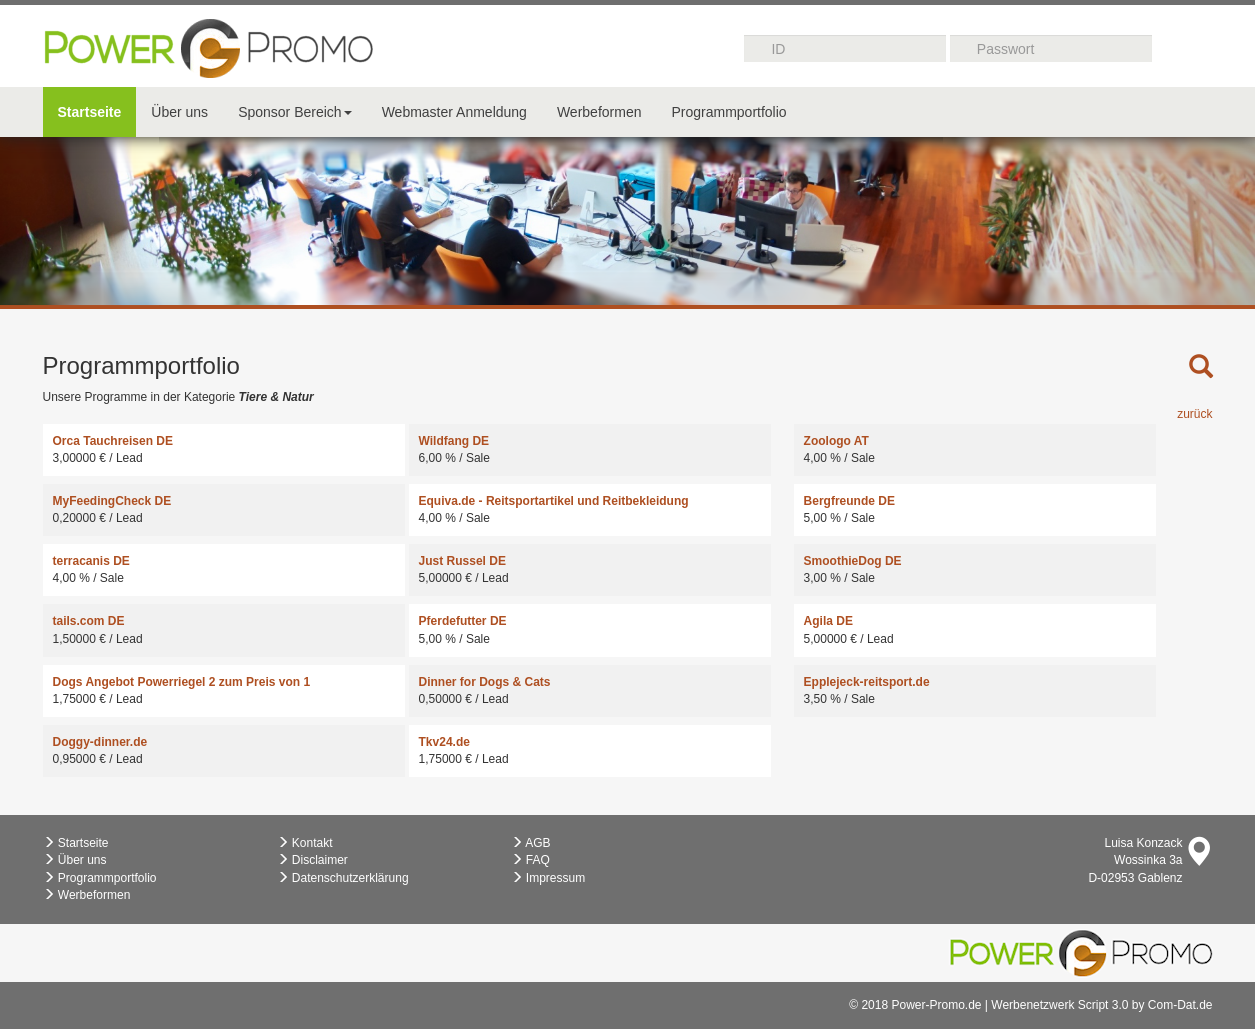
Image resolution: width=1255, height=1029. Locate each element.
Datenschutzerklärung (343, 878)
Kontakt (305, 843)
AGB (531, 843)
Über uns (179, 112)
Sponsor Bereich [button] (295, 112)
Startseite (90, 112)
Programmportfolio (728, 112)
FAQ (530, 860)
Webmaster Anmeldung (454, 112)
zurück (1194, 414)
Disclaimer (312, 860)
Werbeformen (599, 112)
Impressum (548, 878)
